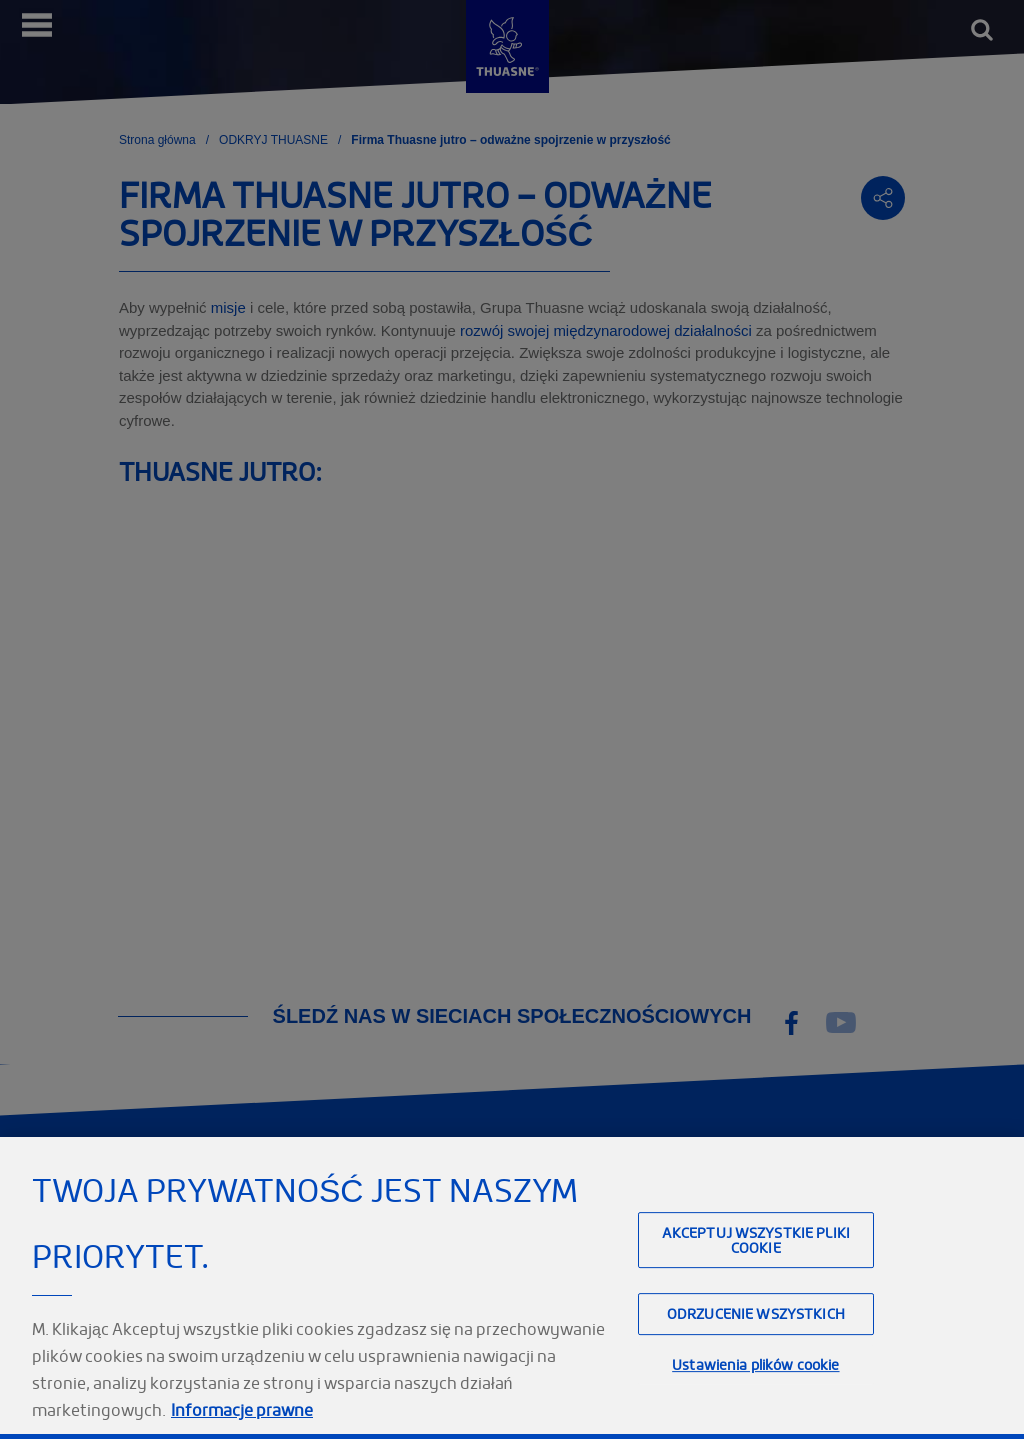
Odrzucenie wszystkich (756, 1314)
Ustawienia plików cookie (755, 1364)
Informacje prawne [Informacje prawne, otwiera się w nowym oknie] (242, 1410)
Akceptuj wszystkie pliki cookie (756, 1240)
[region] (512, 1288)
